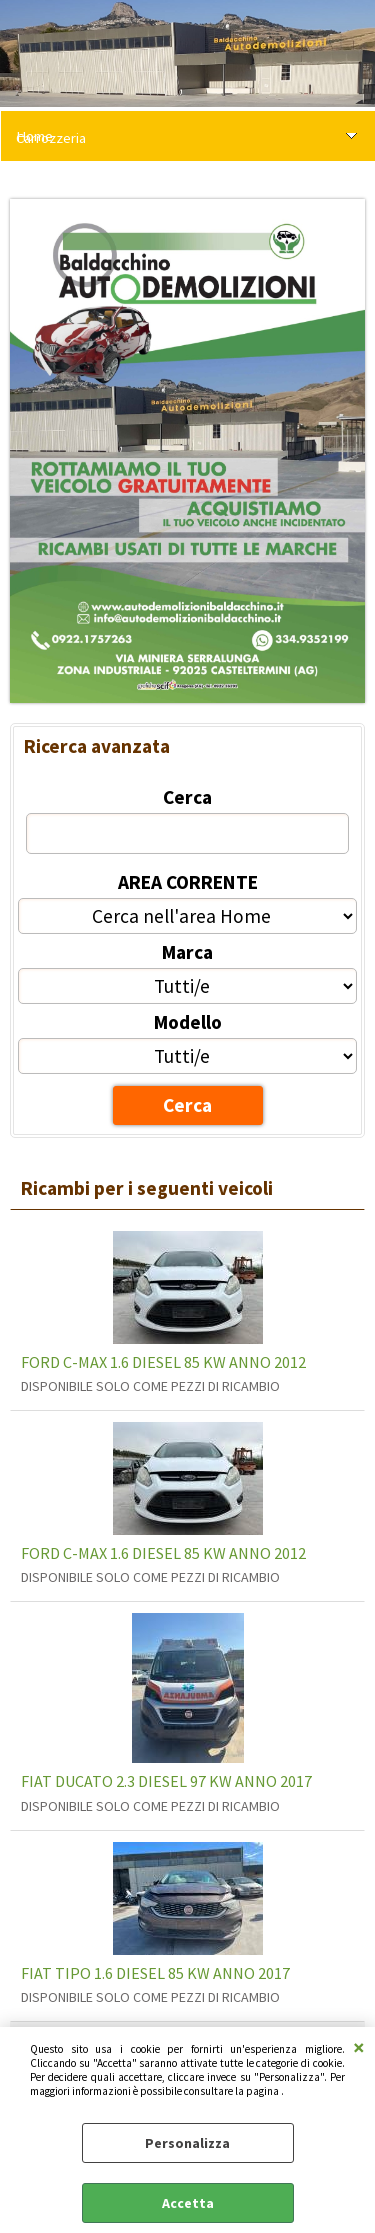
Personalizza (187, 2143)
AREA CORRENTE (188, 882)
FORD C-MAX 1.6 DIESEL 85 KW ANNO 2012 (163, 1362)
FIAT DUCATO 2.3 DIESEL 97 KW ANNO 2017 (166, 1781)
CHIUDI (359, 2047)
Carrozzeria (51, 138)
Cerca (187, 797)
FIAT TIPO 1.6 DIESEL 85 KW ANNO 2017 (155, 1973)
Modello (188, 1022)
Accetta (188, 2203)
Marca (187, 952)
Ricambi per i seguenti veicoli (147, 1188)
